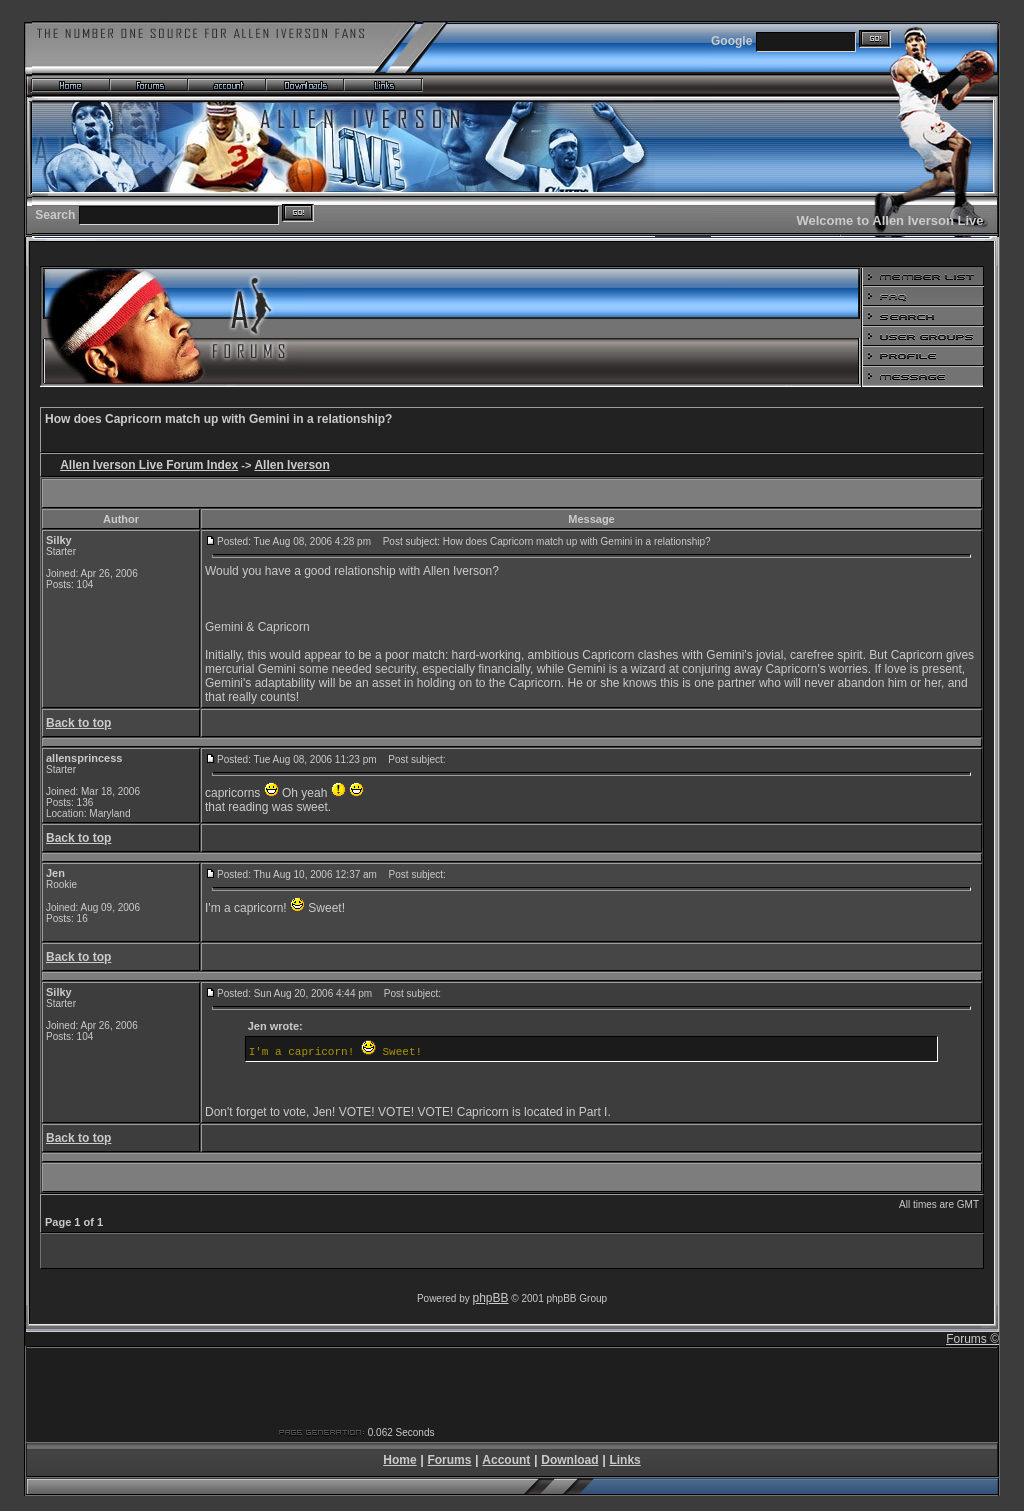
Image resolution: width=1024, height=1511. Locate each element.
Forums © (972, 1339)
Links (624, 1460)
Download (569, 1460)
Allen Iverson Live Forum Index (149, 465)
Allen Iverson (291, 465)
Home (399, 1460)
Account (506, 1460)
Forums (449, 1460)
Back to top (78, 723)
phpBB (491, 1298)
